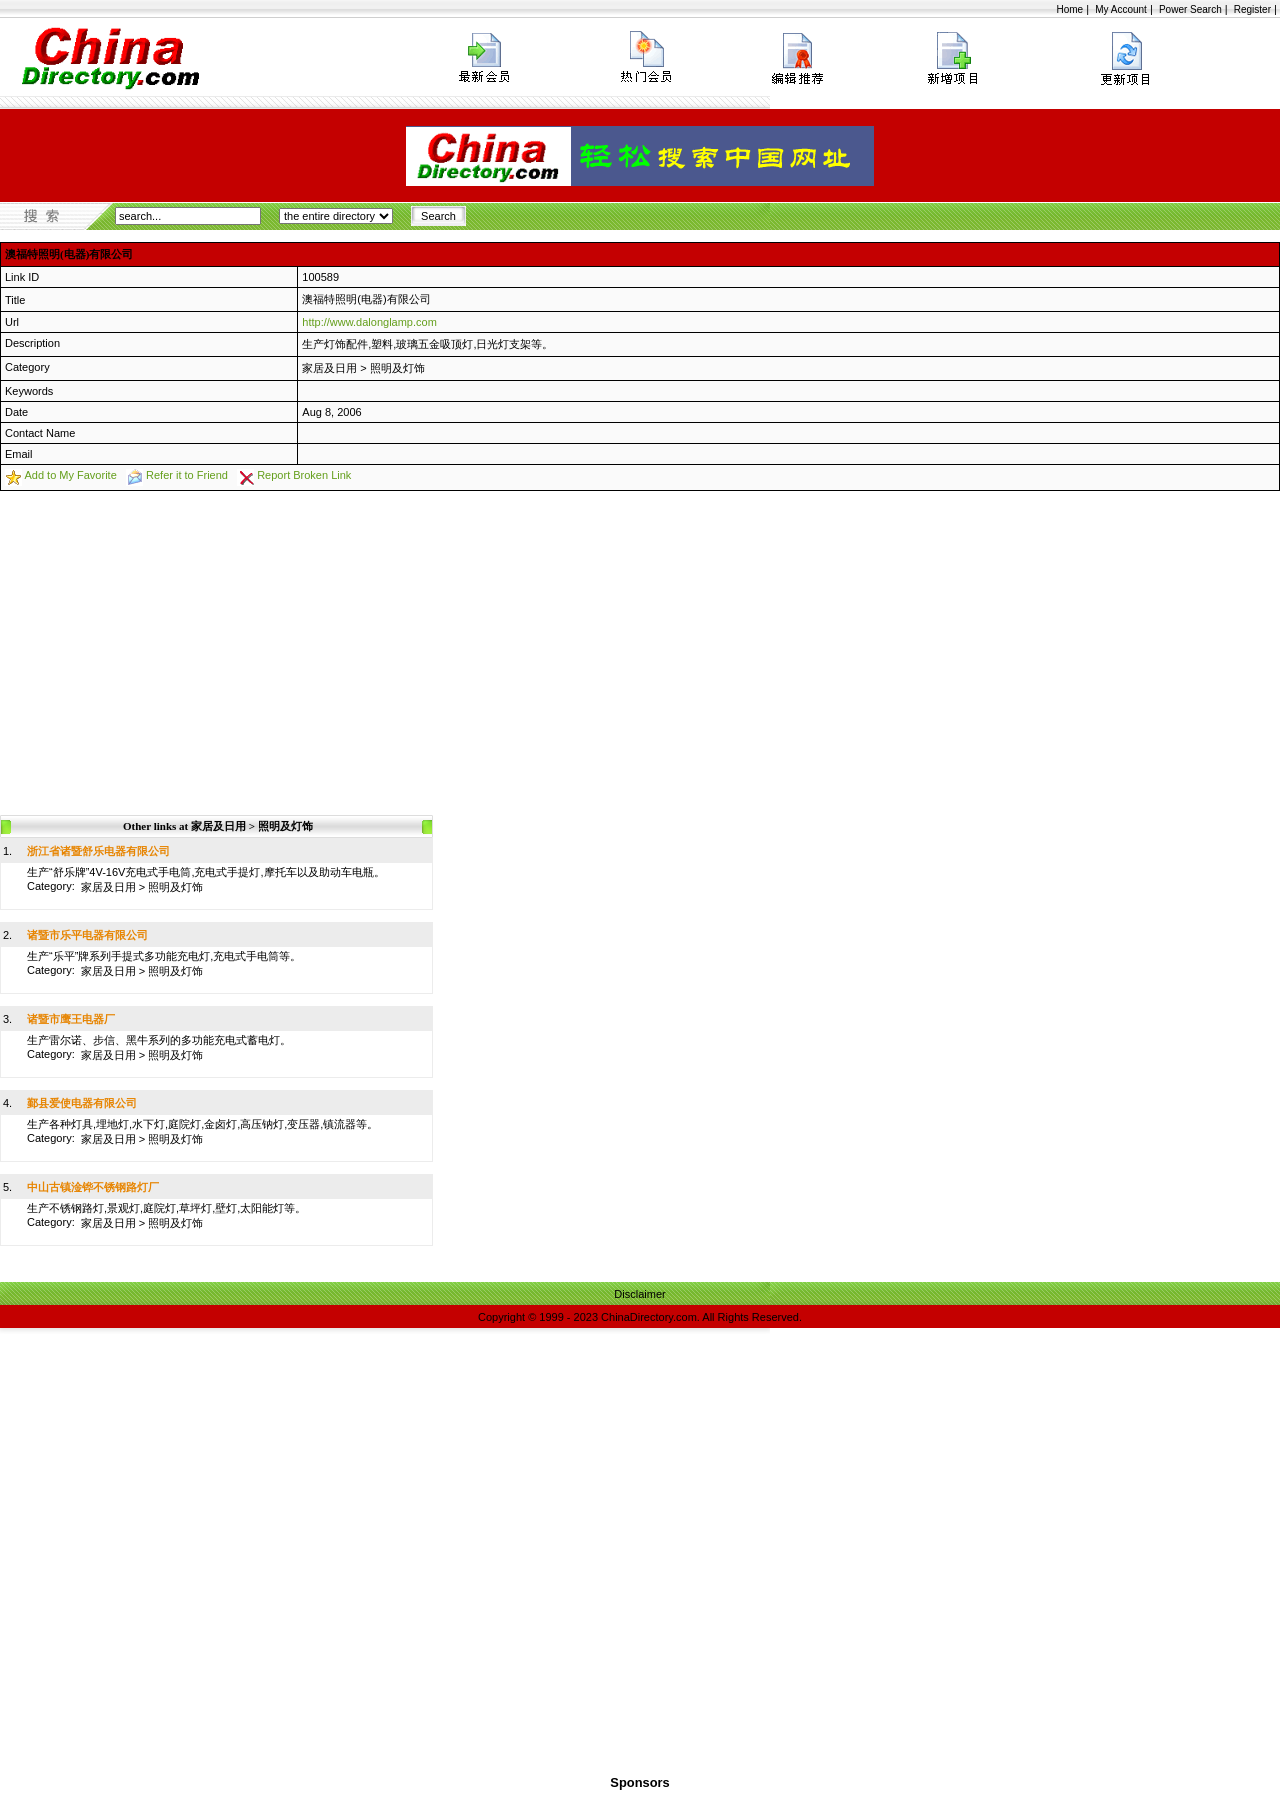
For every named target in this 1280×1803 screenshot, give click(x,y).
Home (1069, 9)
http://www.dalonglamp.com (369, 322)
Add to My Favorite (70, 475)
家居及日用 (329, 368)
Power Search (1190, 9)
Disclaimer (639, 1294)
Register (1252, 9)
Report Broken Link (304, 475)
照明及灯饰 (397, 368)
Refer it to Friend (187, 475)
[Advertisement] (640, 641)
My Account (1121, 9)
